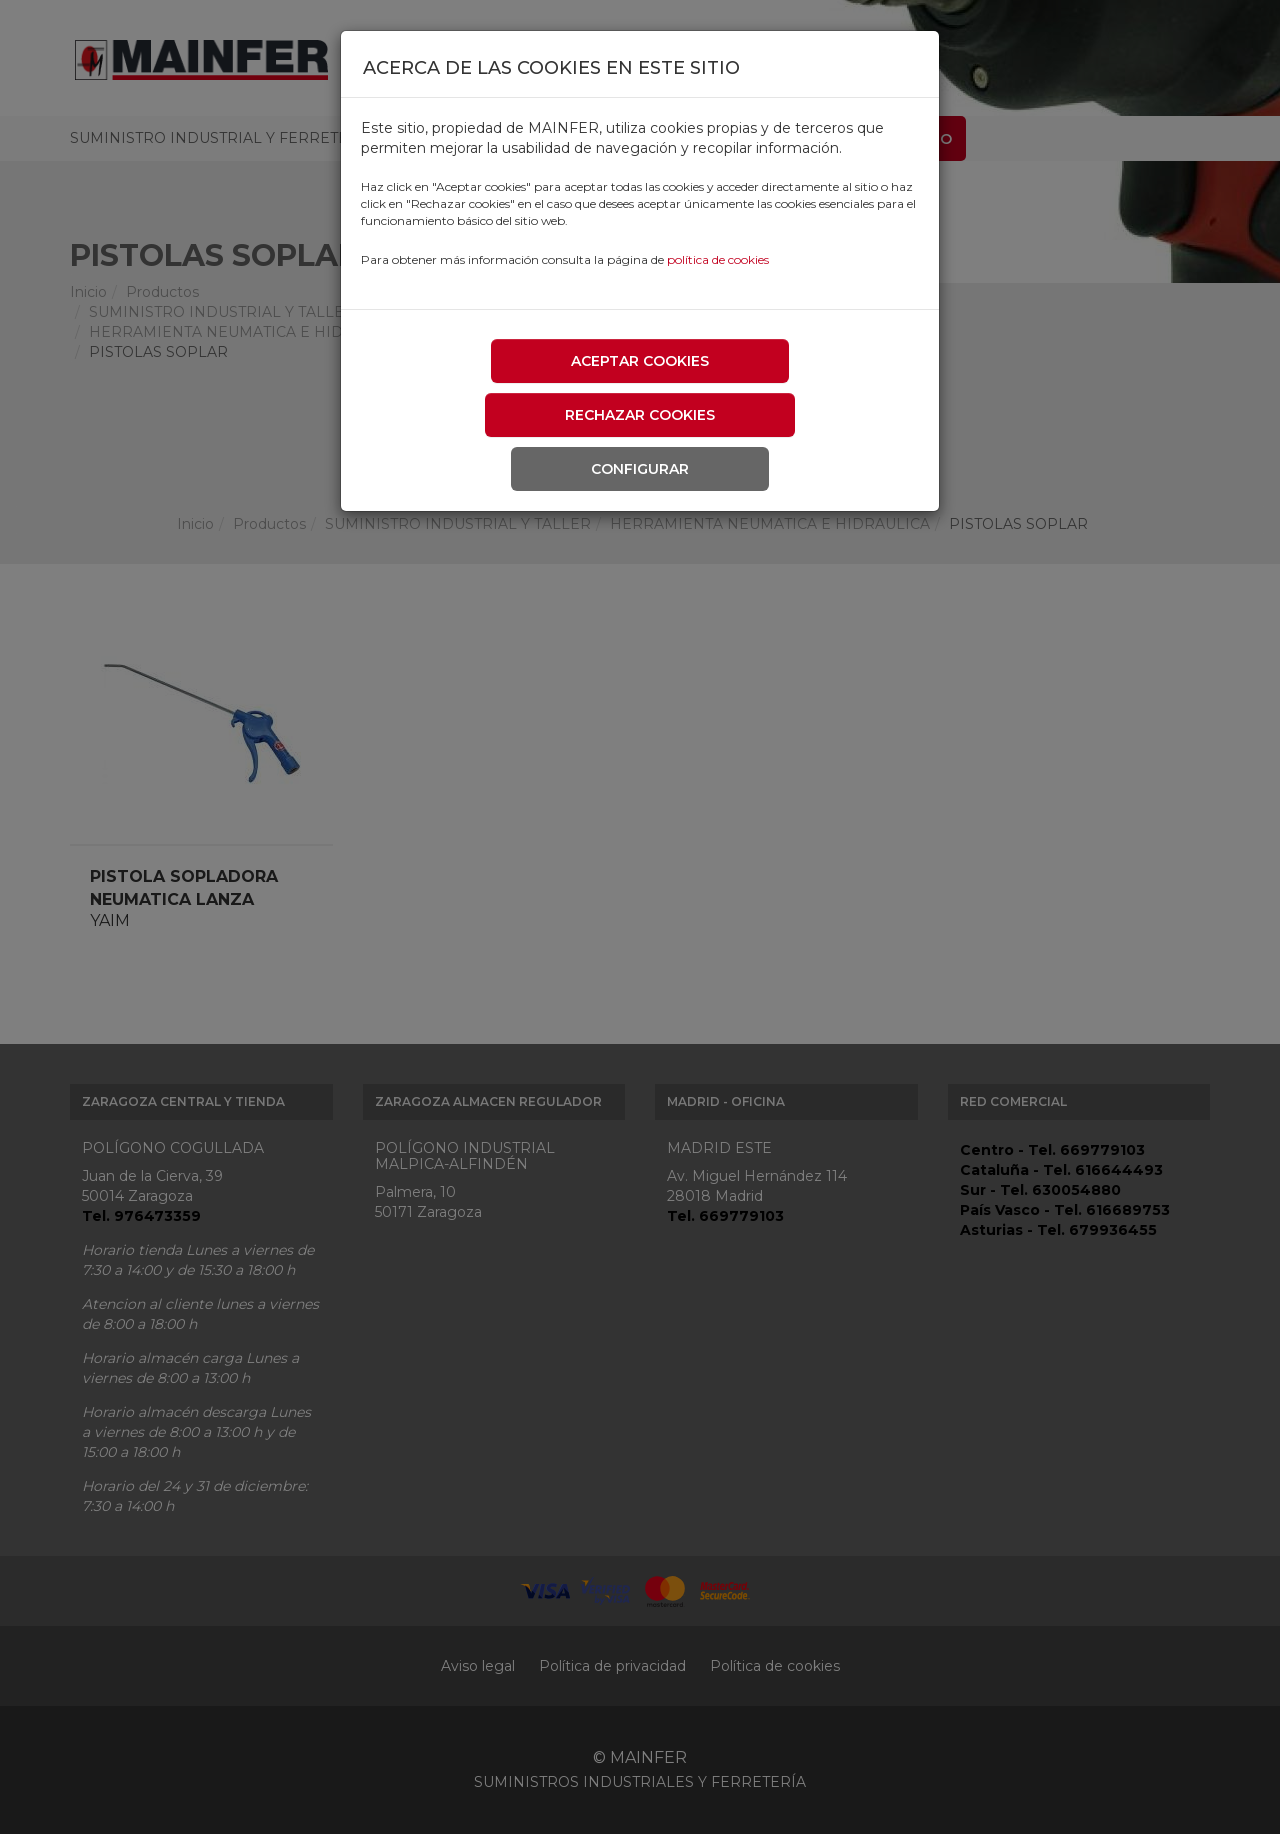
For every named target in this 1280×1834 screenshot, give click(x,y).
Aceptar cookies (640, 361)
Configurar (640, 469)
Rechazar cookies (640, 415)
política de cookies (718, 259)
